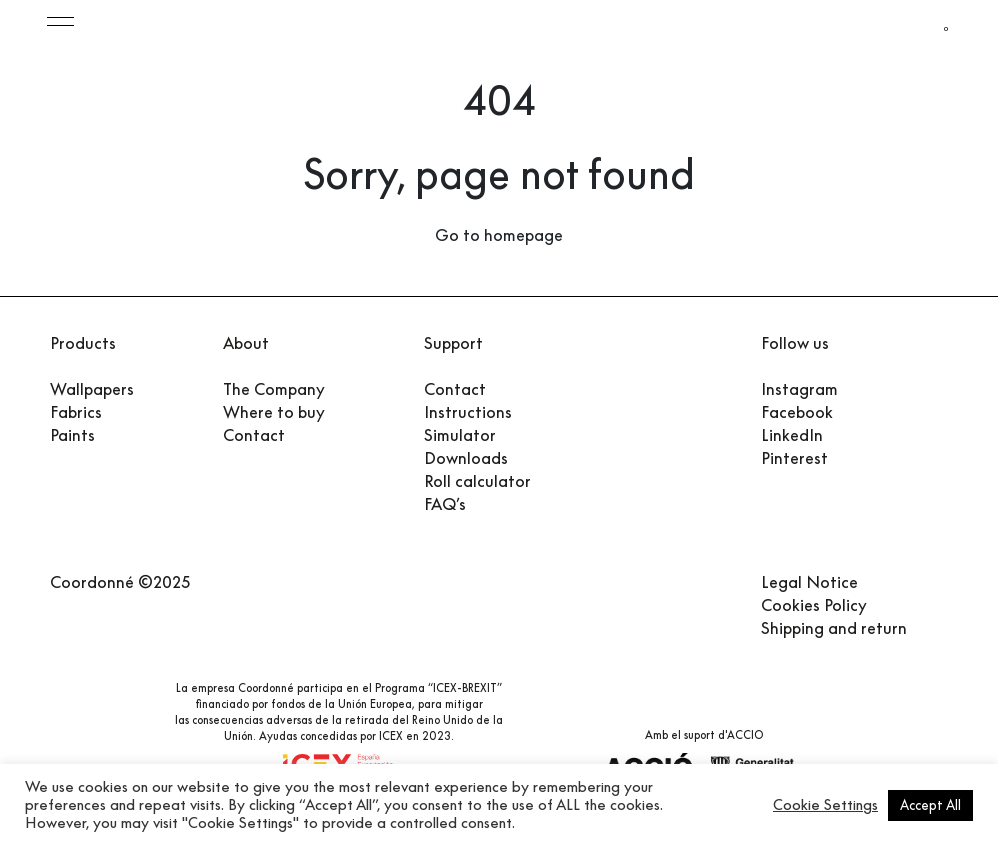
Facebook (797, 412)
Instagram (799, 389)
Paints (72, 435)
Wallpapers (92, 389)
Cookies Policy (814, 604)
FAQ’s (445, 504)
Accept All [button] (930, 805)
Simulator (460, 435)
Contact (254, 435)
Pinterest (794, 458)
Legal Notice (809, 581)
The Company (274, 389)
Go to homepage (499, 235)
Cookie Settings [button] (825, 805)
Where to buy (274, 412)
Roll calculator (477, 481)
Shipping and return (834, 627)
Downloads (466, 458)
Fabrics (76, 412)
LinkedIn (792, 435)
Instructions (468, 412)
